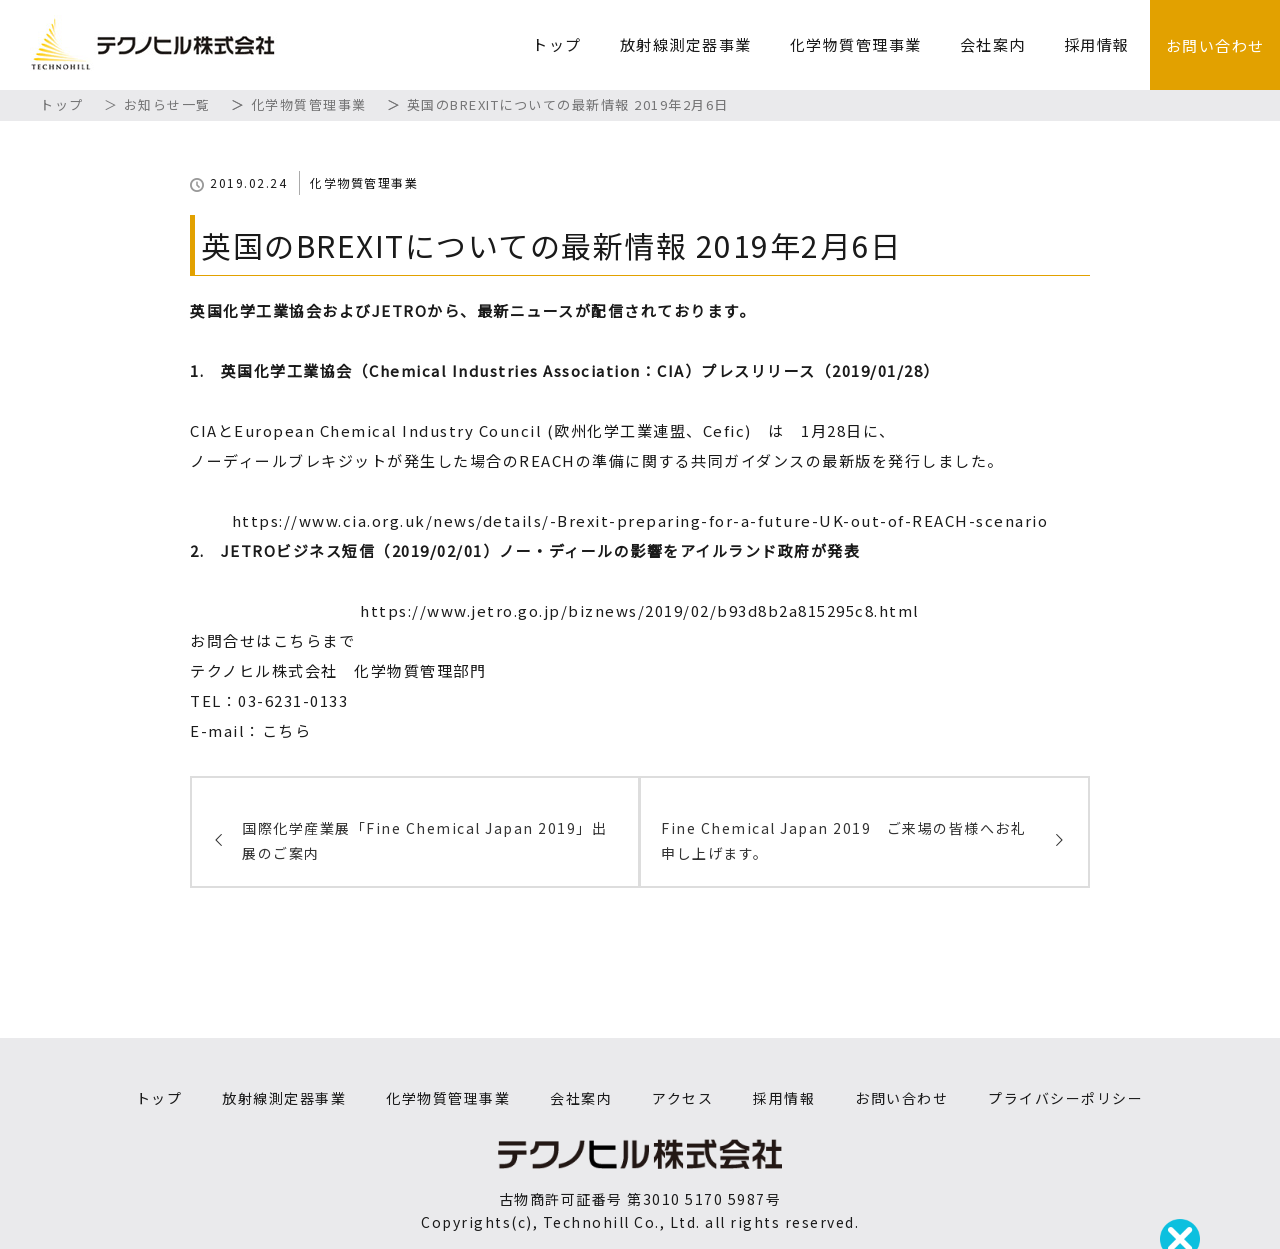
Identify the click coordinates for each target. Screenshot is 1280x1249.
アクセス (682, 1098)
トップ (557, 44)
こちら (287, 730)
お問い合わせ (1215, 45)
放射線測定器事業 (686, 44)
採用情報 (1097, 44)
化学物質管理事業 (856, 44)
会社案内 (993, 44)
